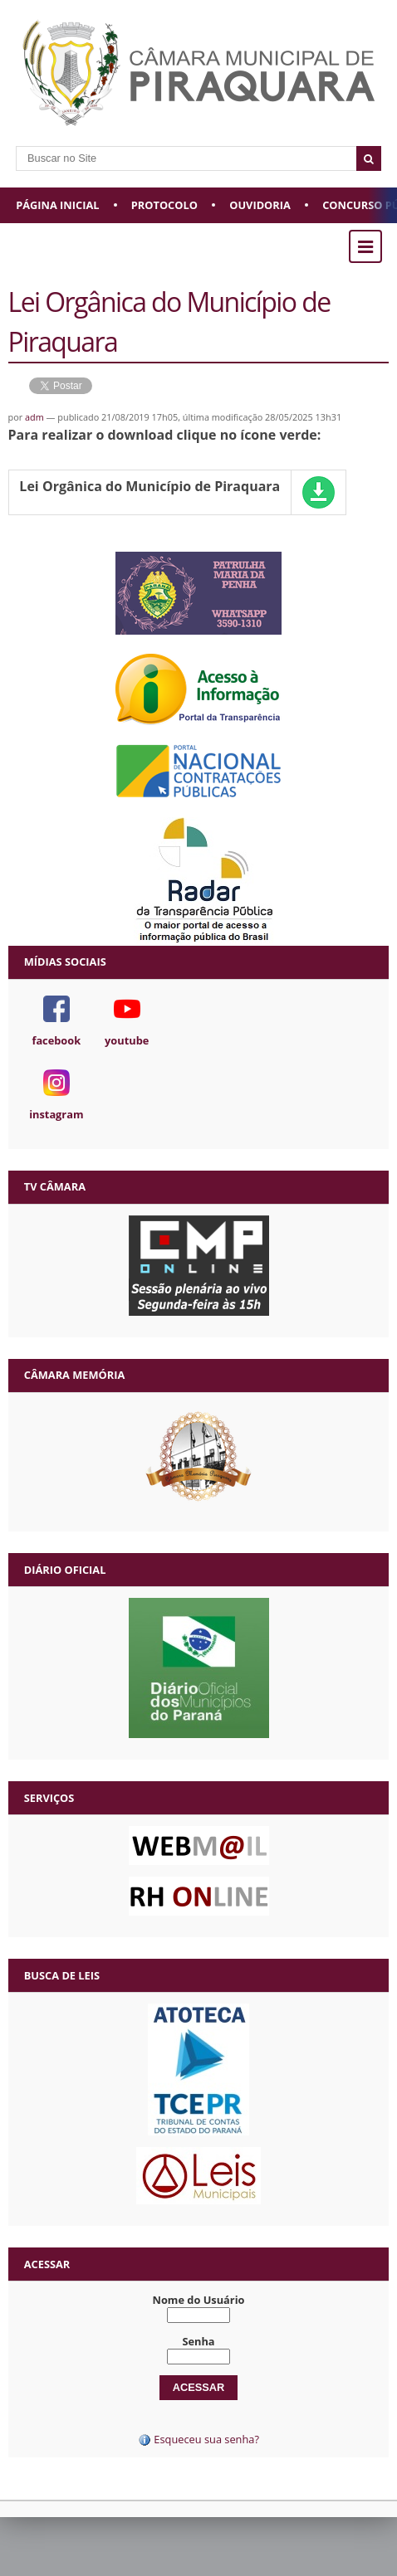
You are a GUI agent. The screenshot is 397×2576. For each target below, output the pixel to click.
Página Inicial (57, 204)
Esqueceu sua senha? (198, 2439)
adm (34, 417)
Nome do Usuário (199, 2299)
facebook (56, 1040)
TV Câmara (55, 1186)
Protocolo (164, 204)
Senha (198, 2341)
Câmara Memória (74, 1374)
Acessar (47, 2264)
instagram (56, 1114)
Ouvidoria (260, 204)
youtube (127, 1040)
